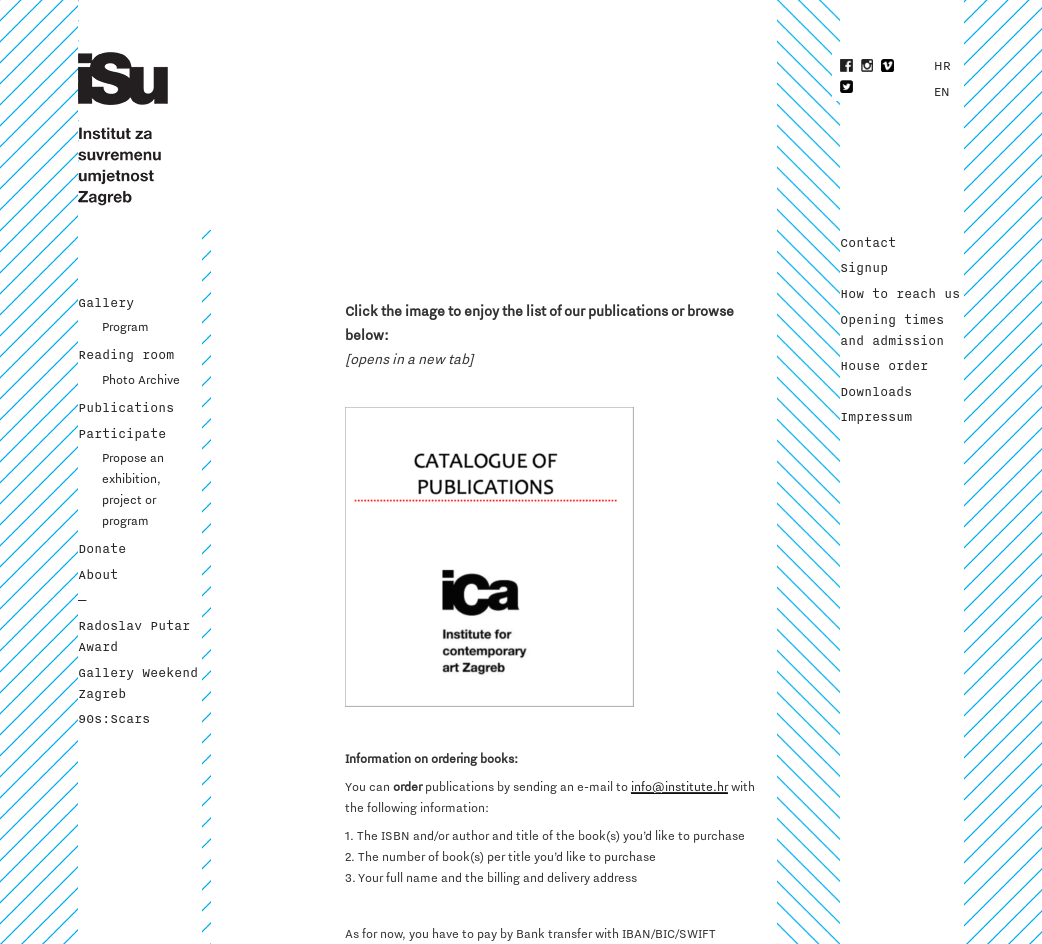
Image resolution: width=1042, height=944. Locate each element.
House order (884, 366)
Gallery (106, 303)
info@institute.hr (679, 787)
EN (942, 92)
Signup (864, 268)
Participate (122, 434)
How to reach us (900, 294)
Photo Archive (141, 380)
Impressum (876, 417)
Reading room (126, 355)
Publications (126, 408)
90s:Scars (114, 719)
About (98, 575)
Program (125, 327)
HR (942, 66)
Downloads (876, 392)
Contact (868, 243)
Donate (102, 549)
